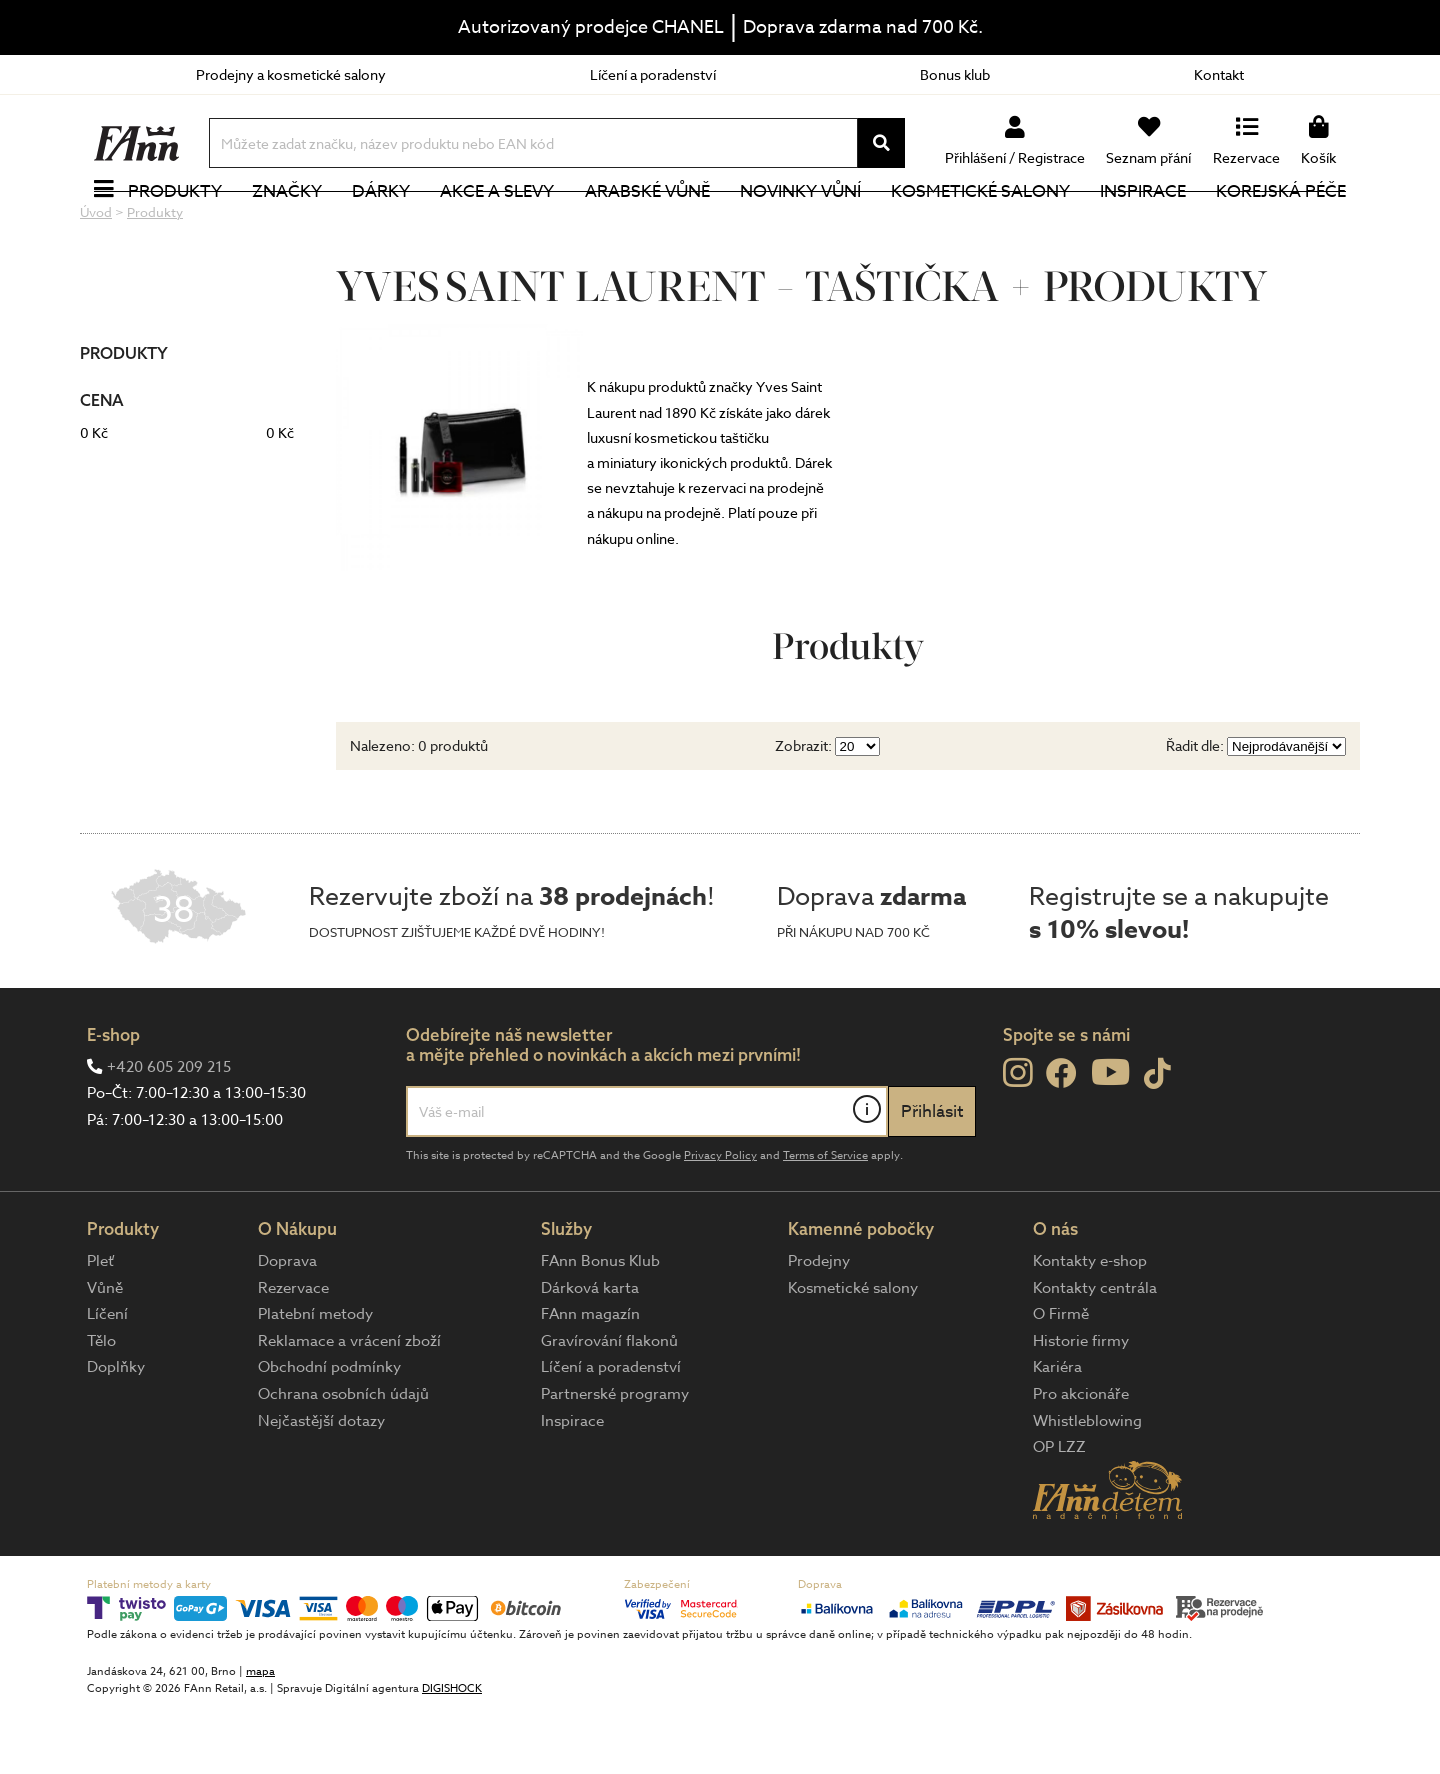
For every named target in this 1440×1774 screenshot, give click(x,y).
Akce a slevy (497, 224)
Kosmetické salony (980, 224)
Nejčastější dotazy (321, 1488)
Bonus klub (955, 74)
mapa (260, 1738)
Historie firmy (1081, 1408)
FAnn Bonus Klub (600, 1328)
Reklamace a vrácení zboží (349, 1408)
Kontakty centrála (1095, 1355)
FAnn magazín (590, 1381)
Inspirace (1143, 224)
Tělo (101, 1408)
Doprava (287, 1328)
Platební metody (315, 1381)
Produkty (175, 224)
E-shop (113, 1101)
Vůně (105, 1355)
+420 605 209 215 (169, 1134)
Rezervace (293, 1355)
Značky (287, 224)
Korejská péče (1281, 224)
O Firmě (1061, 1381)
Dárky (381, 224)
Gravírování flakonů (609, 1408)
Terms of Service (825, 1222)
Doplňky (116, 1434)
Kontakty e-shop (1090, 1328)
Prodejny (819, 1328)
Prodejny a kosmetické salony (291, 74)
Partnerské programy (615, 1461)
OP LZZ (1059, 1514)
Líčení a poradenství (653, 74)
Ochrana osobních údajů (343, 1461)
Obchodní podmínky (329, 1434)
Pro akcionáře (1081, 1461)
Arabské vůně (647, 224)
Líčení (107, 1381)
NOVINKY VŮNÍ (800, 224)
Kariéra (1057, 1434)
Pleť (100, 1328)
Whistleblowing (1087, 1488)
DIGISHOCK (452, 1755)
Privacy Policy (720, 1222)
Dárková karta (590, 1355)
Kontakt (1219, 74)
